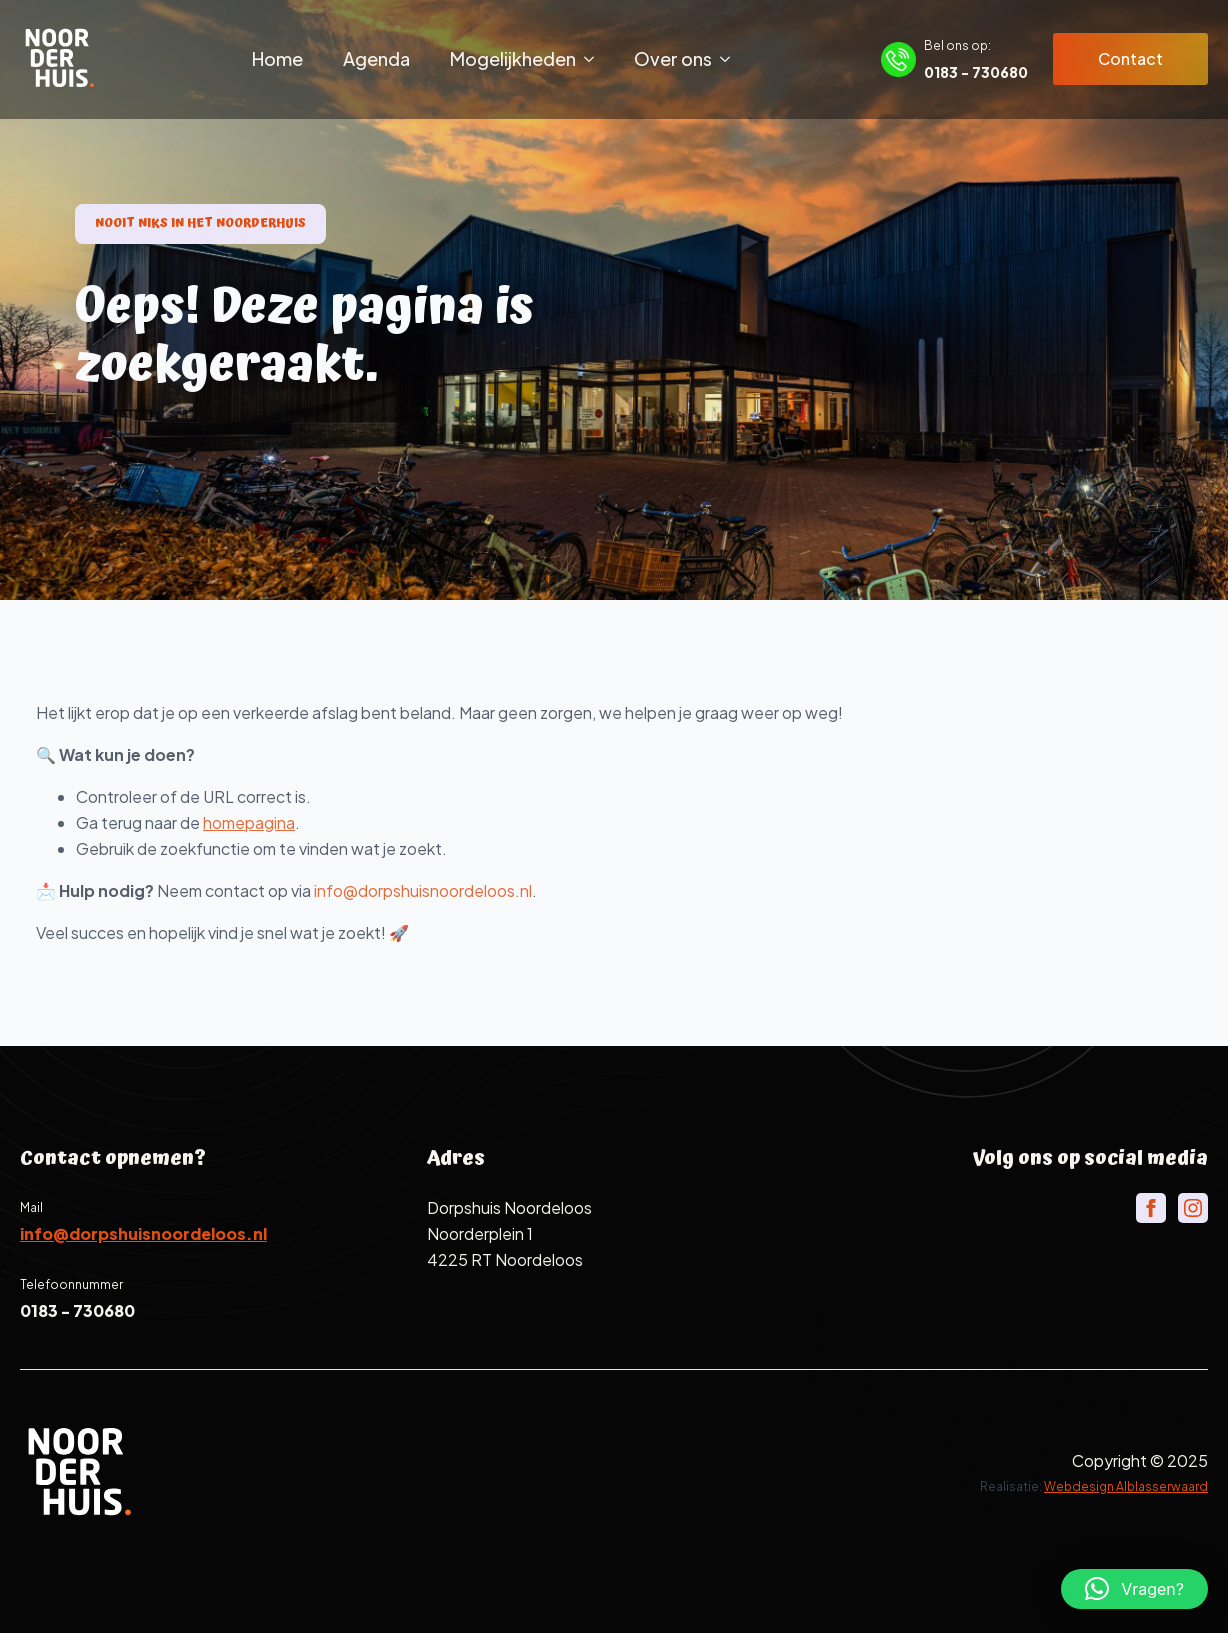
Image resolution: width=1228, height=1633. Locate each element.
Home (277, 58)
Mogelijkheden (513, 58)
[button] (1134, 1589)
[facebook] (1151, 1208)
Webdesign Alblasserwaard (1126, 1486)
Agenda (376, 58)
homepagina (278, 822)
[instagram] (1193, 1208)
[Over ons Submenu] (731, 59)
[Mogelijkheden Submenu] (595, 59)
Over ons (673, 58)
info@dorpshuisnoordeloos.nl (452, 890)
